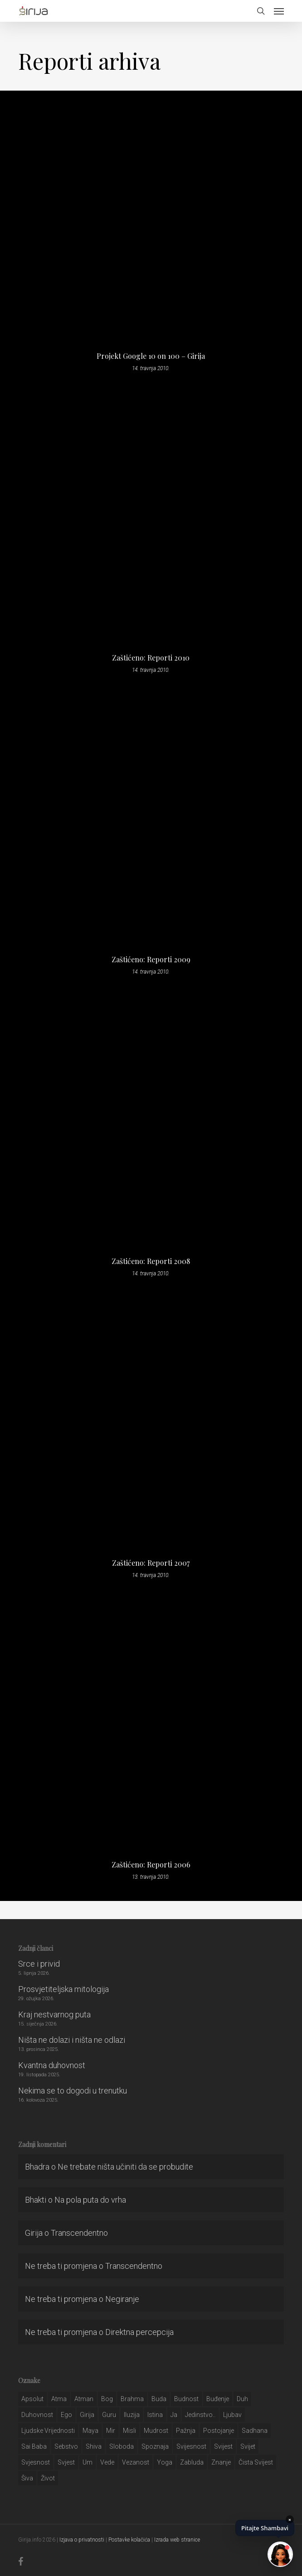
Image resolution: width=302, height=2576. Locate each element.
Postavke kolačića (129, 2540)
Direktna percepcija (139, 2332)
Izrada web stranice (177, 2540)
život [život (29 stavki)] (48, 2478)
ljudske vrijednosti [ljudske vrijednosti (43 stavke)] (48, 2430)
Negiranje (122, 2299)
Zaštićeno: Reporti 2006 (151, 1864)
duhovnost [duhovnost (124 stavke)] (37, 2414)
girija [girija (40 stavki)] (87, 2414)
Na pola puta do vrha (90, 2200)
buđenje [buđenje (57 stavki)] (217, 2398)
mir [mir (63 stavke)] (110, 2430)
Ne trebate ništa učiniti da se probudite (125, 2166)
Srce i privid (39, 1963)
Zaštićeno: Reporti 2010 (151, 657)
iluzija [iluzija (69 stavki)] (132, 2414)
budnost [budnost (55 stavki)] (186, 2398)
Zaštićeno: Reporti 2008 (151, 1261)
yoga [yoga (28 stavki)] (164, 2462)
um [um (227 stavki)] (88, 2462)
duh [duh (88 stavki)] (242, 2398)
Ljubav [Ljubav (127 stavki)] (232, 2414)
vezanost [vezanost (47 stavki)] (135, 2462)
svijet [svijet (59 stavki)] (247, 2446)
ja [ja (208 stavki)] (173, 2414)
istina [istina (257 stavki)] (155, 2414)
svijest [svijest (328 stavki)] (223, 2446)
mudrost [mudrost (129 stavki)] (156, 2430)
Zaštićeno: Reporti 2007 (151, 1563)
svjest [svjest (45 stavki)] (66, 2462)
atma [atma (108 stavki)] (59, 2398)
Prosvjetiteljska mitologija (63, 1989)
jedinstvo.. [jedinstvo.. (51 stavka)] (200, 2414)
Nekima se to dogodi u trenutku (72, 2090)
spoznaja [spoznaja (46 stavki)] (155, 2446)
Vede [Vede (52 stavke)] (107, 2462)
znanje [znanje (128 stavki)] (221, 2462)
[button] (279, 10)
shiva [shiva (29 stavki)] (94, 2446)
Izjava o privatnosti (81, 2540)
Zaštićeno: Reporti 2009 (151, 959)
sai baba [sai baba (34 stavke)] (34, 2446)
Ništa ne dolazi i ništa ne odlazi (71, 2040)
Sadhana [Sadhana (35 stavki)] (255, 2430)
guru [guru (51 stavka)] (109, 2414)
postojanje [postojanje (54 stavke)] (218, 2430)
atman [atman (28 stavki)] (83, 2398)
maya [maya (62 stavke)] (90, 2430)
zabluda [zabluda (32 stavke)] (192, 2462)
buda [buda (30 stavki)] (158, 2398)
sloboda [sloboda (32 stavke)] (121, 2446)
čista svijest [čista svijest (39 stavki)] (256, 2462)
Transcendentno (79, 2233)
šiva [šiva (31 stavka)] (27, 2478)
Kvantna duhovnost (51, 2065)
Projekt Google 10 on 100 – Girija (151, 356)
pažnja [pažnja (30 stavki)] (185, 2430)
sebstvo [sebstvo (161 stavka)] (66, 2446)
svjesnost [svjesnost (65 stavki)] (35, 2462)
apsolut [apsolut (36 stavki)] (32, 2398)
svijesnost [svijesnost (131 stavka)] (191, 2446)
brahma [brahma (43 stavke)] (132, 2398)
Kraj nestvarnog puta (54, 2014)
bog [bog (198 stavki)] (107, 2398)
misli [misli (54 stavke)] (129, 2430)
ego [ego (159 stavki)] (66, 2414)
